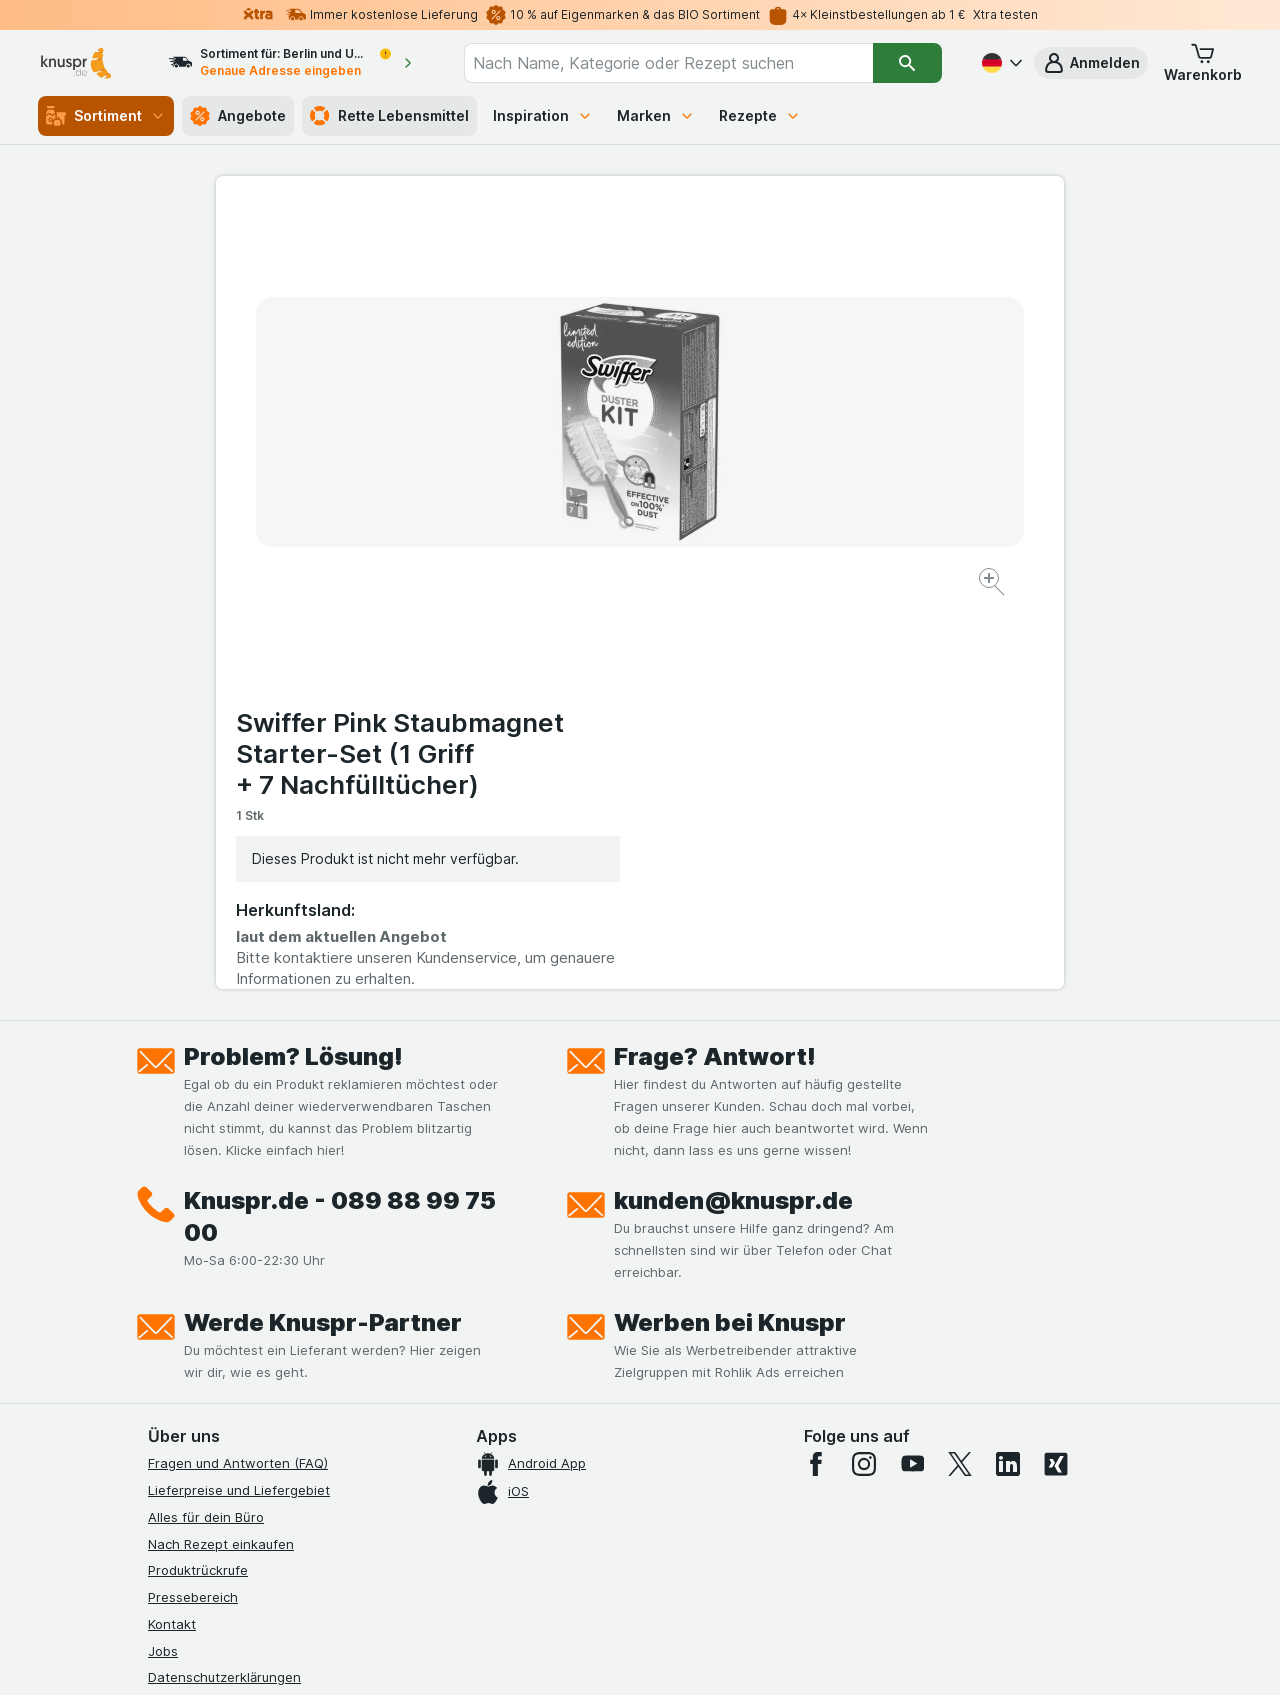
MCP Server (185, 1442)
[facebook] (816, 1068)
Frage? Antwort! (715, 660)
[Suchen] (907, 63)
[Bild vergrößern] (569, 520)
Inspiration (543, 115)
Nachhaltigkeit (193, 1388)
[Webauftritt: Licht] (629, 1655)
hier (483, 1523)
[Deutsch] (1000, 63)
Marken (656, 115)
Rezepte (760, 115)
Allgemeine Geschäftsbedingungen (257, 1308)
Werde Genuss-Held (210, 1361)
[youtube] (912, 1068)
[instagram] (864, 1068)
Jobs (163, 1254)
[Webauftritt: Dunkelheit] (730, 1655)
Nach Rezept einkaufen (221, 1147)
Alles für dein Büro (206, 1121)
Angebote (238, 116)
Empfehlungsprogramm (220, 1415)
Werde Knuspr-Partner (323, 926)
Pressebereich (193, 1201)
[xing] (1056, 1068)
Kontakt (172, 1228)
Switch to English (677, 1573)
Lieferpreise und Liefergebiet (239, 1094)
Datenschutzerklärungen (224, 1281)
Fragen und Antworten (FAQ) (238, 1067)
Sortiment (106, 116)
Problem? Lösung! (293, 660)
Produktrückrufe (198, 1174)
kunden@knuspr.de (733, 804)
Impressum (181, 1335)
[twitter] (960, 1068)
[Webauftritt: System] (539, 1655)
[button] (1091, 63)
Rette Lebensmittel (389, 116)
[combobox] (668, 63)
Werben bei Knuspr (730, 926)
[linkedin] (1008, 1068)
